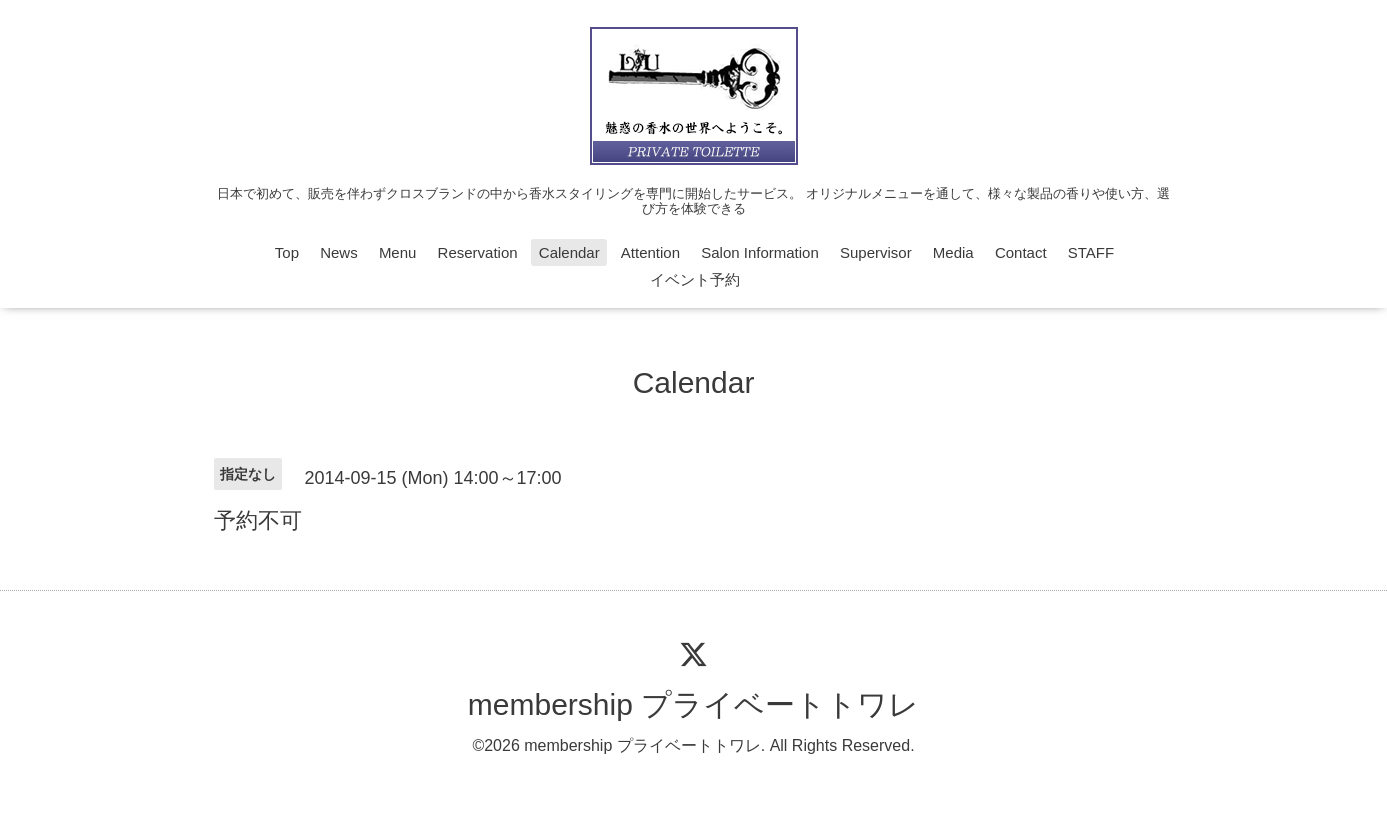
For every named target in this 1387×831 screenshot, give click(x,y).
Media (953, 252)
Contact (1021, 252)
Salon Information (760, 252)
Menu (398, 252)
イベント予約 (695, 279)
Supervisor (876, 252)
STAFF (1091, 252)
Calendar (569, 252)
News (339, 252)
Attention (650, 252)
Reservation (478, 252)
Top (287, 252)
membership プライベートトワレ (693, 704)
